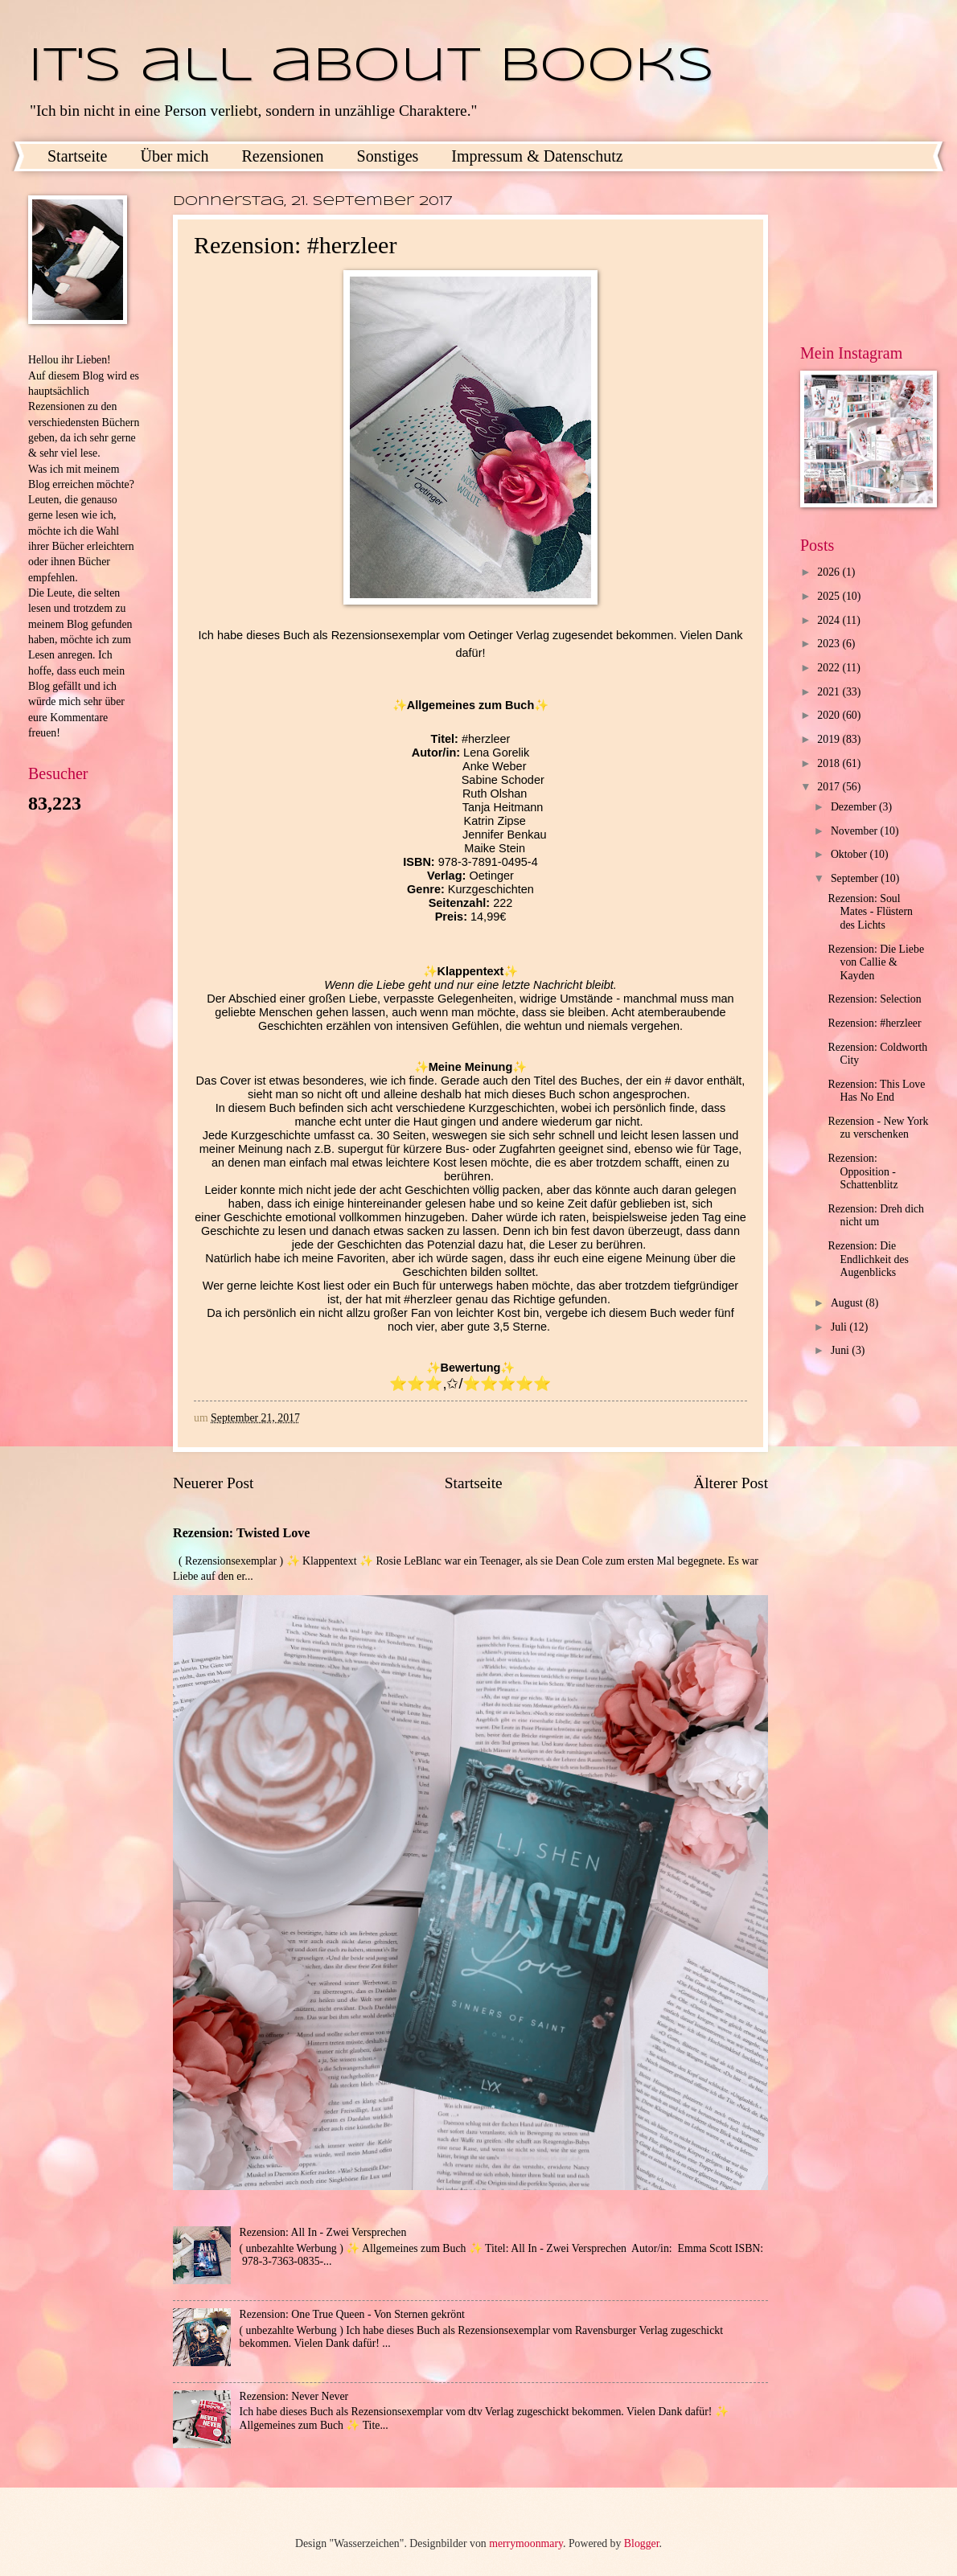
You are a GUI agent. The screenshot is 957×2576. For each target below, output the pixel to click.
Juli (840, 1327)
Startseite (77, 156)
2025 (829, 596)
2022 (829, 668)
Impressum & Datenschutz (536, 156)
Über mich (174, 156)
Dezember (855, 807)
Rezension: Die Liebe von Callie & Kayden (876, 962)
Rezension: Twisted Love (241, 1533)
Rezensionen (282, 156)
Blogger (641, 2543)
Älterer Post (730, 1483)
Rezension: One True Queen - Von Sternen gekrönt (352, 2314)
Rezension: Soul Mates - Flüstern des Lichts (870, 911)
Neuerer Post (213, 1483)
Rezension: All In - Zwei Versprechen (323, 2232)
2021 (829, 692)
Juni (841, 1350)
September (856, 878)
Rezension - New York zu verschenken (878, 1128)
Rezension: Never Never (294, 2396)
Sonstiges (388, 156)
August (848, 1303)
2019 (829, 739)
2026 (829, 572)
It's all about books (371, 66)
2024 (829, 620)
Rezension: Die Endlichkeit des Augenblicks (868, 1259)
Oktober (850, 854)
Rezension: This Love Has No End (876, 1091)
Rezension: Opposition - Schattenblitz (862, 1171)
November (856, 831)
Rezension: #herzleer (874, 1023)
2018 (829, 763)
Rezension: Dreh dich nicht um (876, 1216)
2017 (829, 787)
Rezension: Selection (874, 999)
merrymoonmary (526, 2543)
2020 (829, 715)
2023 (829, 644)
